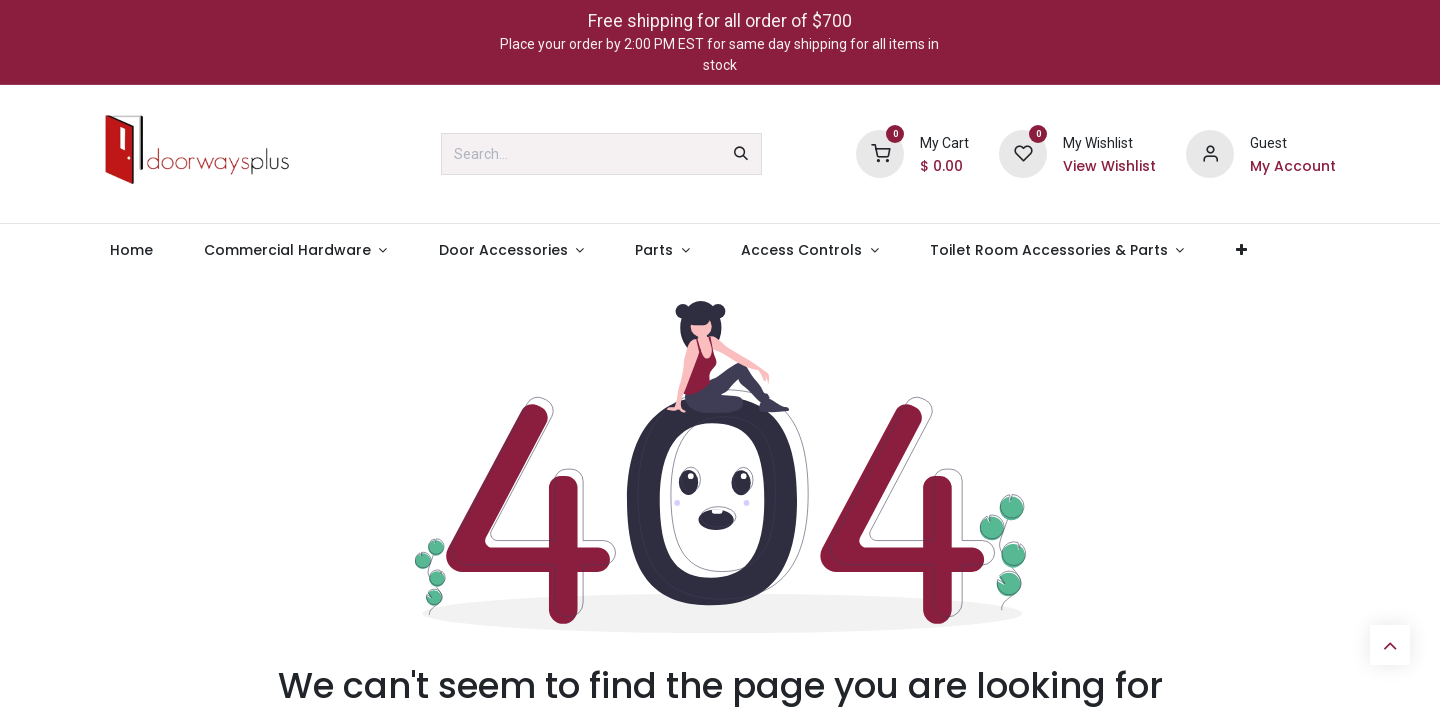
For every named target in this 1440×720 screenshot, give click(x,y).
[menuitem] (131, 250)
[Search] (741, 154)
